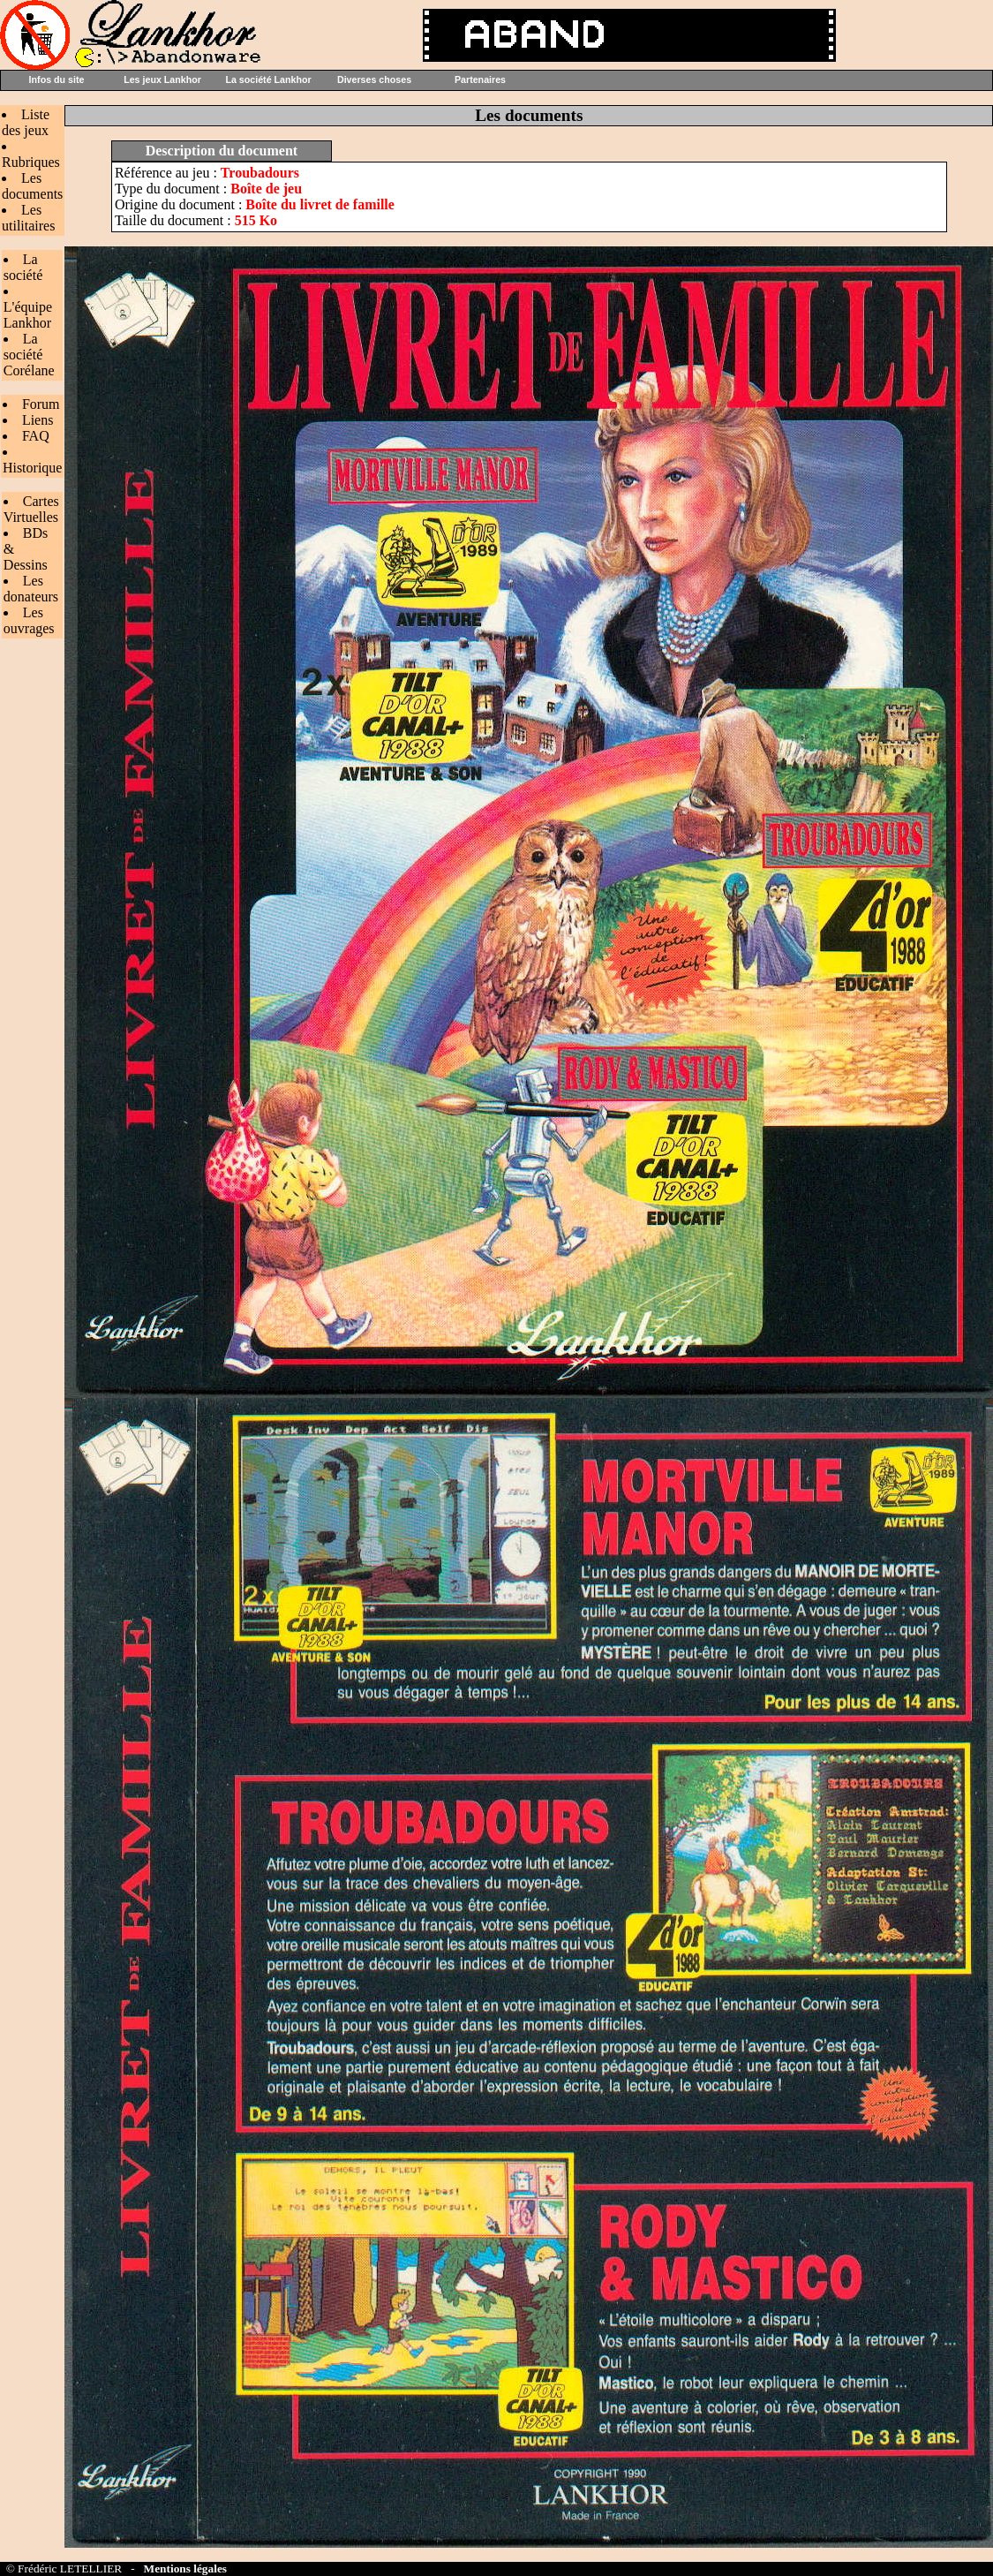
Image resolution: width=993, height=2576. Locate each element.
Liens (38, 419)
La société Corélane (29, 354)
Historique (33, 467)
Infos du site (57, 79)
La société (23, 267)
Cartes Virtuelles (31, 509)
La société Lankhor (268, 79)
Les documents (32, 185)
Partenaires (480, 79)
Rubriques (31, 162)
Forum (41, 404)
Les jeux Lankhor (162, 79)
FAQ (35, 435)
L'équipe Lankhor (28, 314)
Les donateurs (31, 588)
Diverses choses (374, 79)
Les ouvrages (29, 620)
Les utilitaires (28, 217)
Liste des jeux (25, 122)
